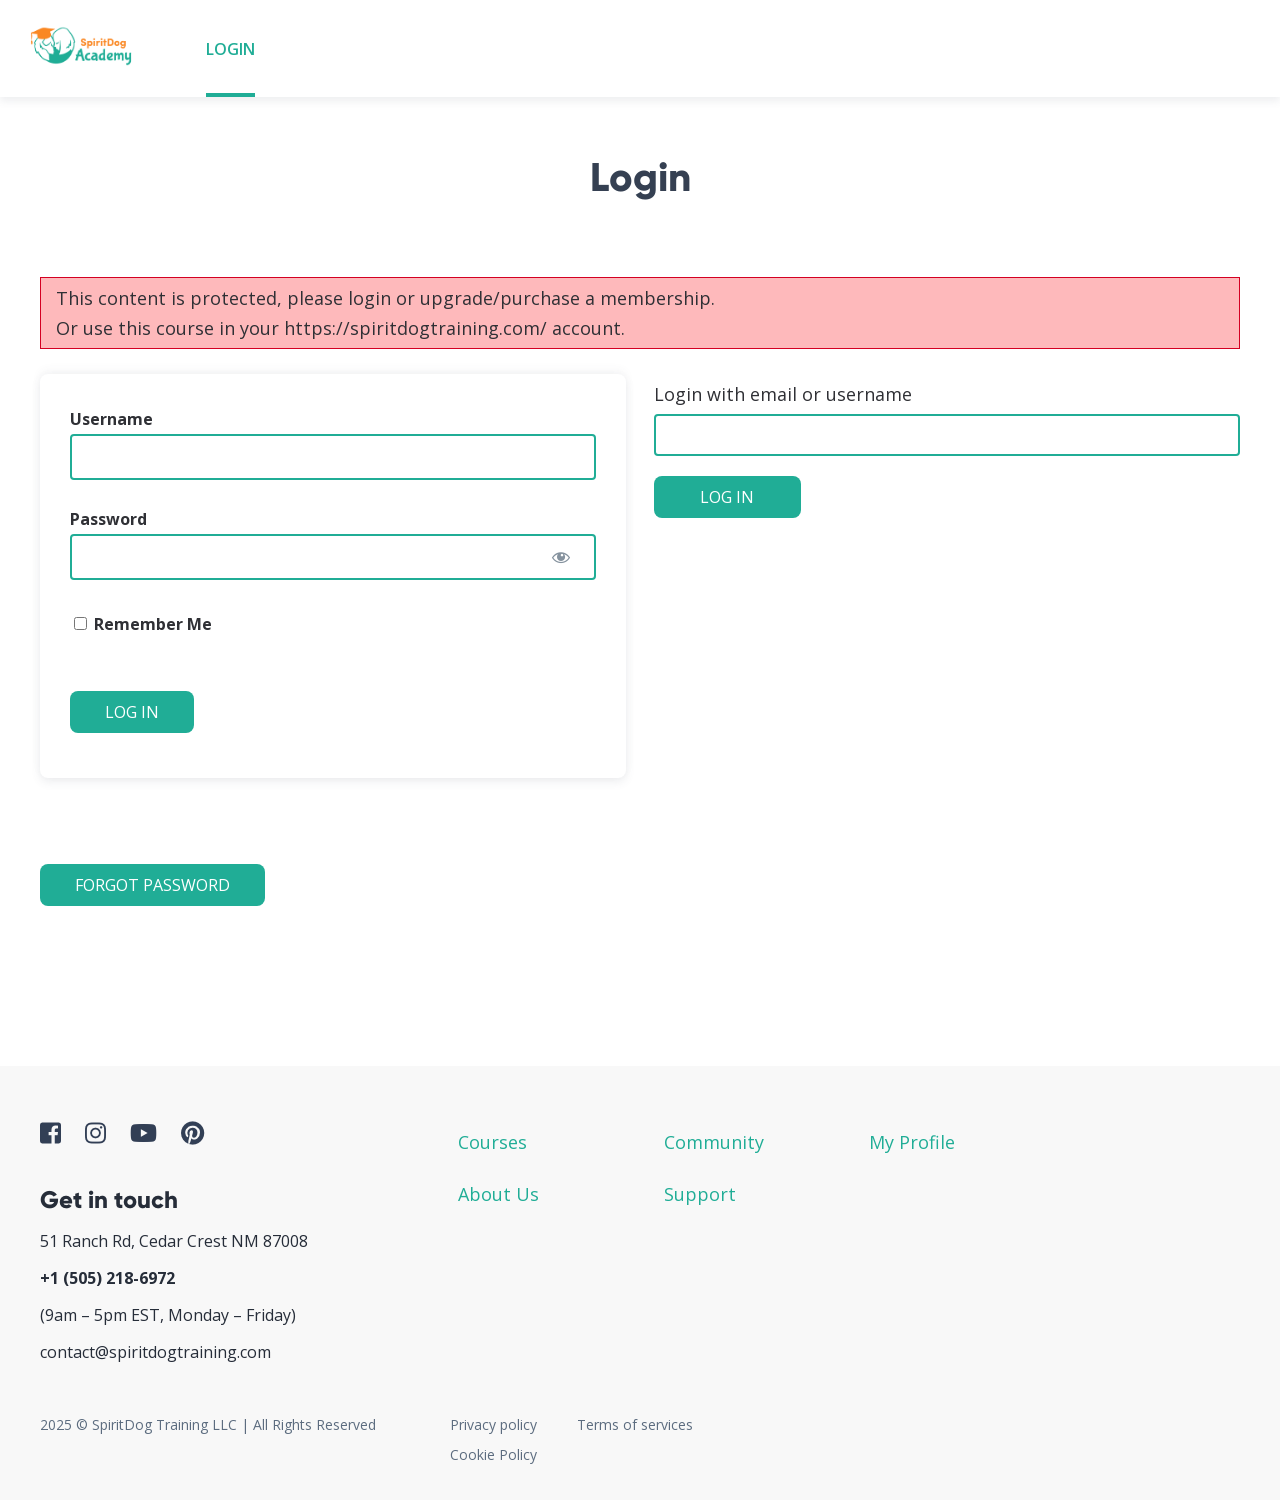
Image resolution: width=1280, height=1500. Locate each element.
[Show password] (561, 557)
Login (230, 49)
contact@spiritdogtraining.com (155, 1352)
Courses (492, 1142)
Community (714, 1142)
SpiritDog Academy (87, 48)
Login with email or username (783, 394)
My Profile (912, 1142)
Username (111, 419)
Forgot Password (152, 885)
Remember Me (143, 624)
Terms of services (635, 1424)
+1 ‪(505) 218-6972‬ (107, 1278)
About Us (498, 1194)
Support (700, 1194)
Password (108, 519)
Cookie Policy (493, 1454)
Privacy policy (493, 1424)
